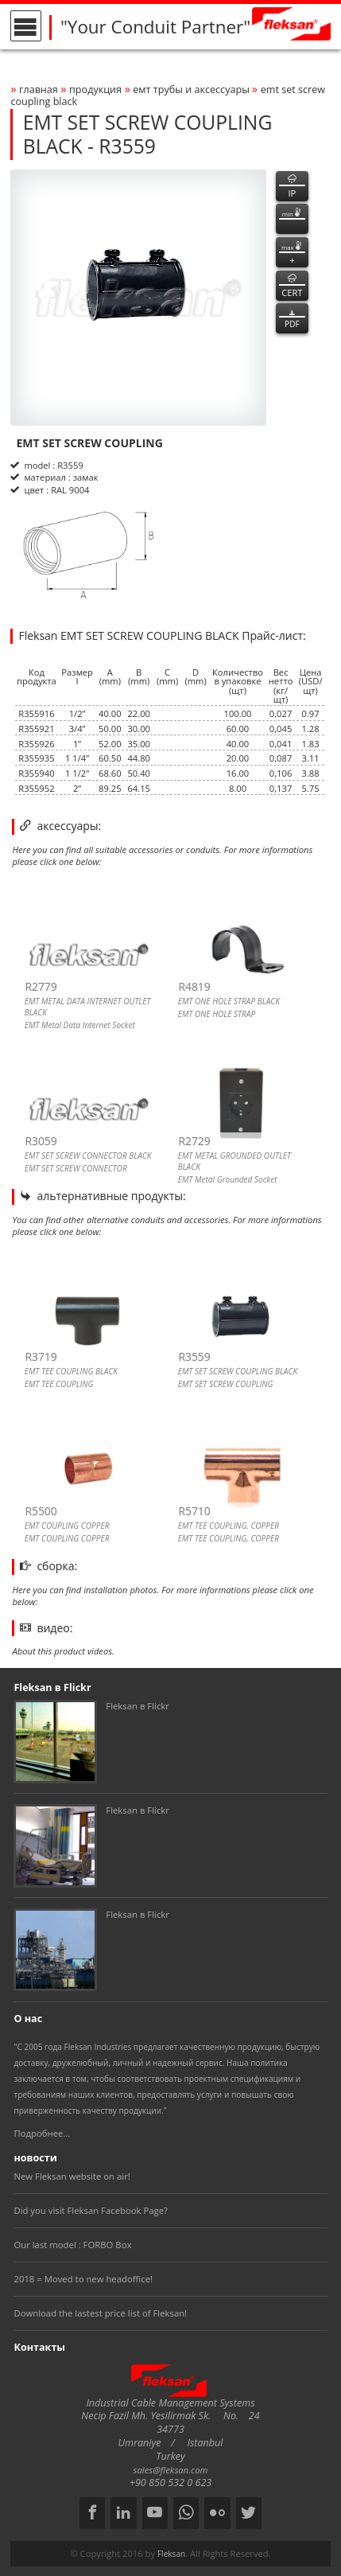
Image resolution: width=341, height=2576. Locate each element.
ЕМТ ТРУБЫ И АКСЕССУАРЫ (192, 89)
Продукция (95, 89)
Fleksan (171, 2553)
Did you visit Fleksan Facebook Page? (91, 2210)
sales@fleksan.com (171, 2470)
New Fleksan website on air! (72, 2176)
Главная (38, 89)
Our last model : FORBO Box (72, 2245)
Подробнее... (42, 2133)
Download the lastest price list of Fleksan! (100, 2313)
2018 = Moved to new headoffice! (83, 2279)
